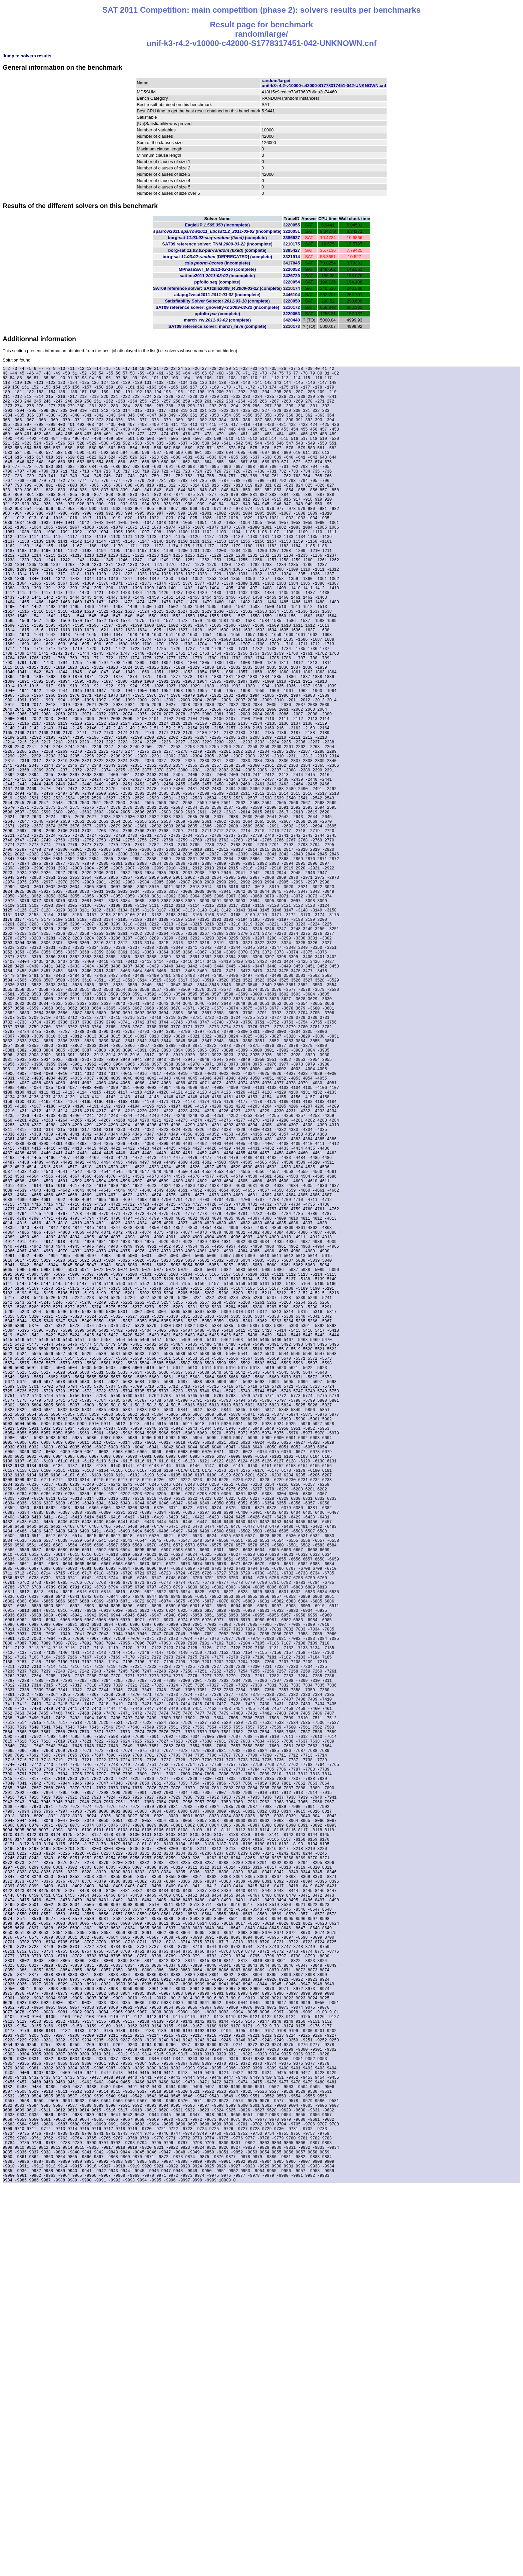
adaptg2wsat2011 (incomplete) (217, 294)
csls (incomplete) (217, 262)
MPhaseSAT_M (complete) (217, 269)
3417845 (291, 262)
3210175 (291, 243)
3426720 (291, 275)
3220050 (291, 300)
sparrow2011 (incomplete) (217, 231)
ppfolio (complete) (217, 281)
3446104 (291, 294)
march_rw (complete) (217, 320)
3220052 (291, 269)
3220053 (291, 313)
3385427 (291, 250)
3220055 (291, 224)
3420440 (291, 320)
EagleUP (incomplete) (217, 224)
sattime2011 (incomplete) (217, 275)
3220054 (291, 281)
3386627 (291, 237)
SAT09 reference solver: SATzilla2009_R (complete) (217, 288)
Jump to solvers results (27, 55)
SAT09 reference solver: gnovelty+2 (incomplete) (217, 307)
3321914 (291, 256)
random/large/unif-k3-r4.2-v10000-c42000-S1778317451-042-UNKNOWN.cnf (324, 83)
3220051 (291, 231)
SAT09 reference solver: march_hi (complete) (217, 326)
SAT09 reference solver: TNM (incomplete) (217, 243)
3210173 (291, 326)
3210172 (291, 307)
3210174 (291, 288)
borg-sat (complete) (217, 237)
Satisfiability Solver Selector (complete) (217, 300)
